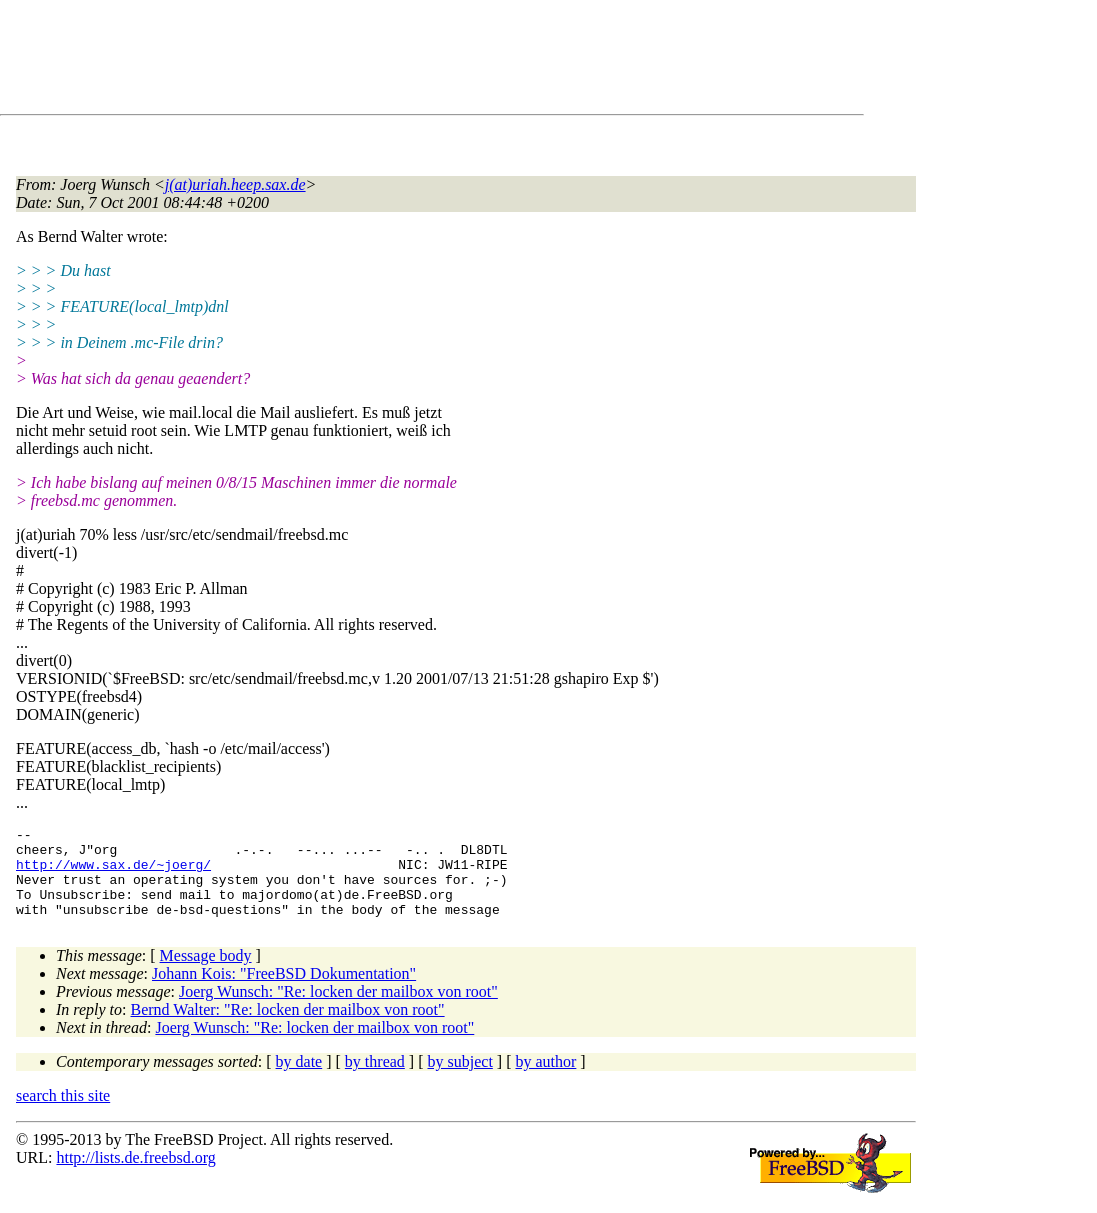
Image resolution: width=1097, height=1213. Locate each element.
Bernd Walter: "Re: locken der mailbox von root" (288, 1027)
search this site (63, 1113)
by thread (375, 1079)
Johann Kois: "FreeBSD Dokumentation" (284, 991)
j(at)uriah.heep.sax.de (235, 184)
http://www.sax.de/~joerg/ (113, 873)
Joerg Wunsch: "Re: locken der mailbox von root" (338, 1009)
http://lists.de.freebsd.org (135, 1175)
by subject (460, 1079)
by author (545, 1079)
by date (299, 1079)
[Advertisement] (380, 61)
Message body (206, 973)
